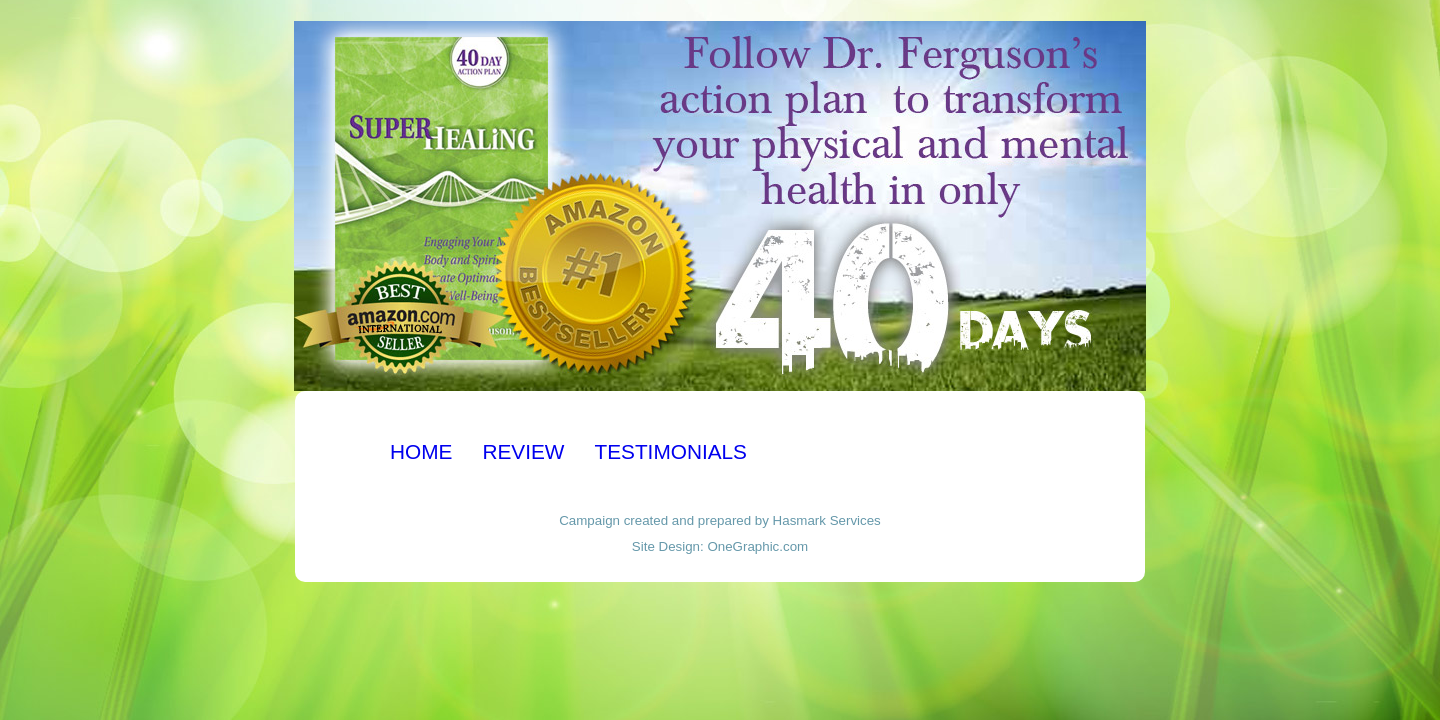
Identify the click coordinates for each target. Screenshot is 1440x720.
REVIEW (523, 451)
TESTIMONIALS (670, 451)
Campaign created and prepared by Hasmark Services (720, 520)
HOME (421, 451)
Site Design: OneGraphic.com (720, 546)
